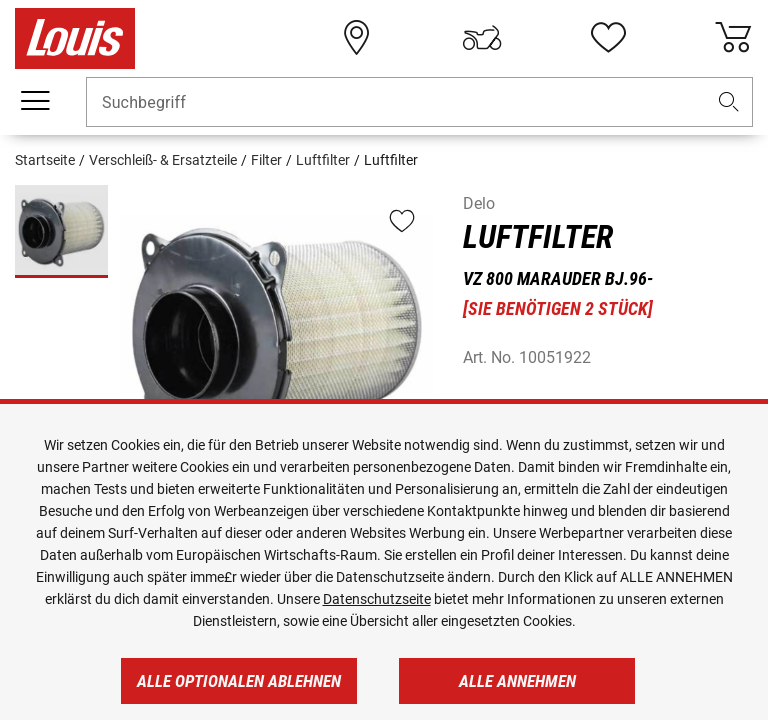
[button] (729, 102)
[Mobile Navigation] (35, 101)
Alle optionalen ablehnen (239, 681)
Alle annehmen (517, 681)
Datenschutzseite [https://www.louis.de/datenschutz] (377, 599)
